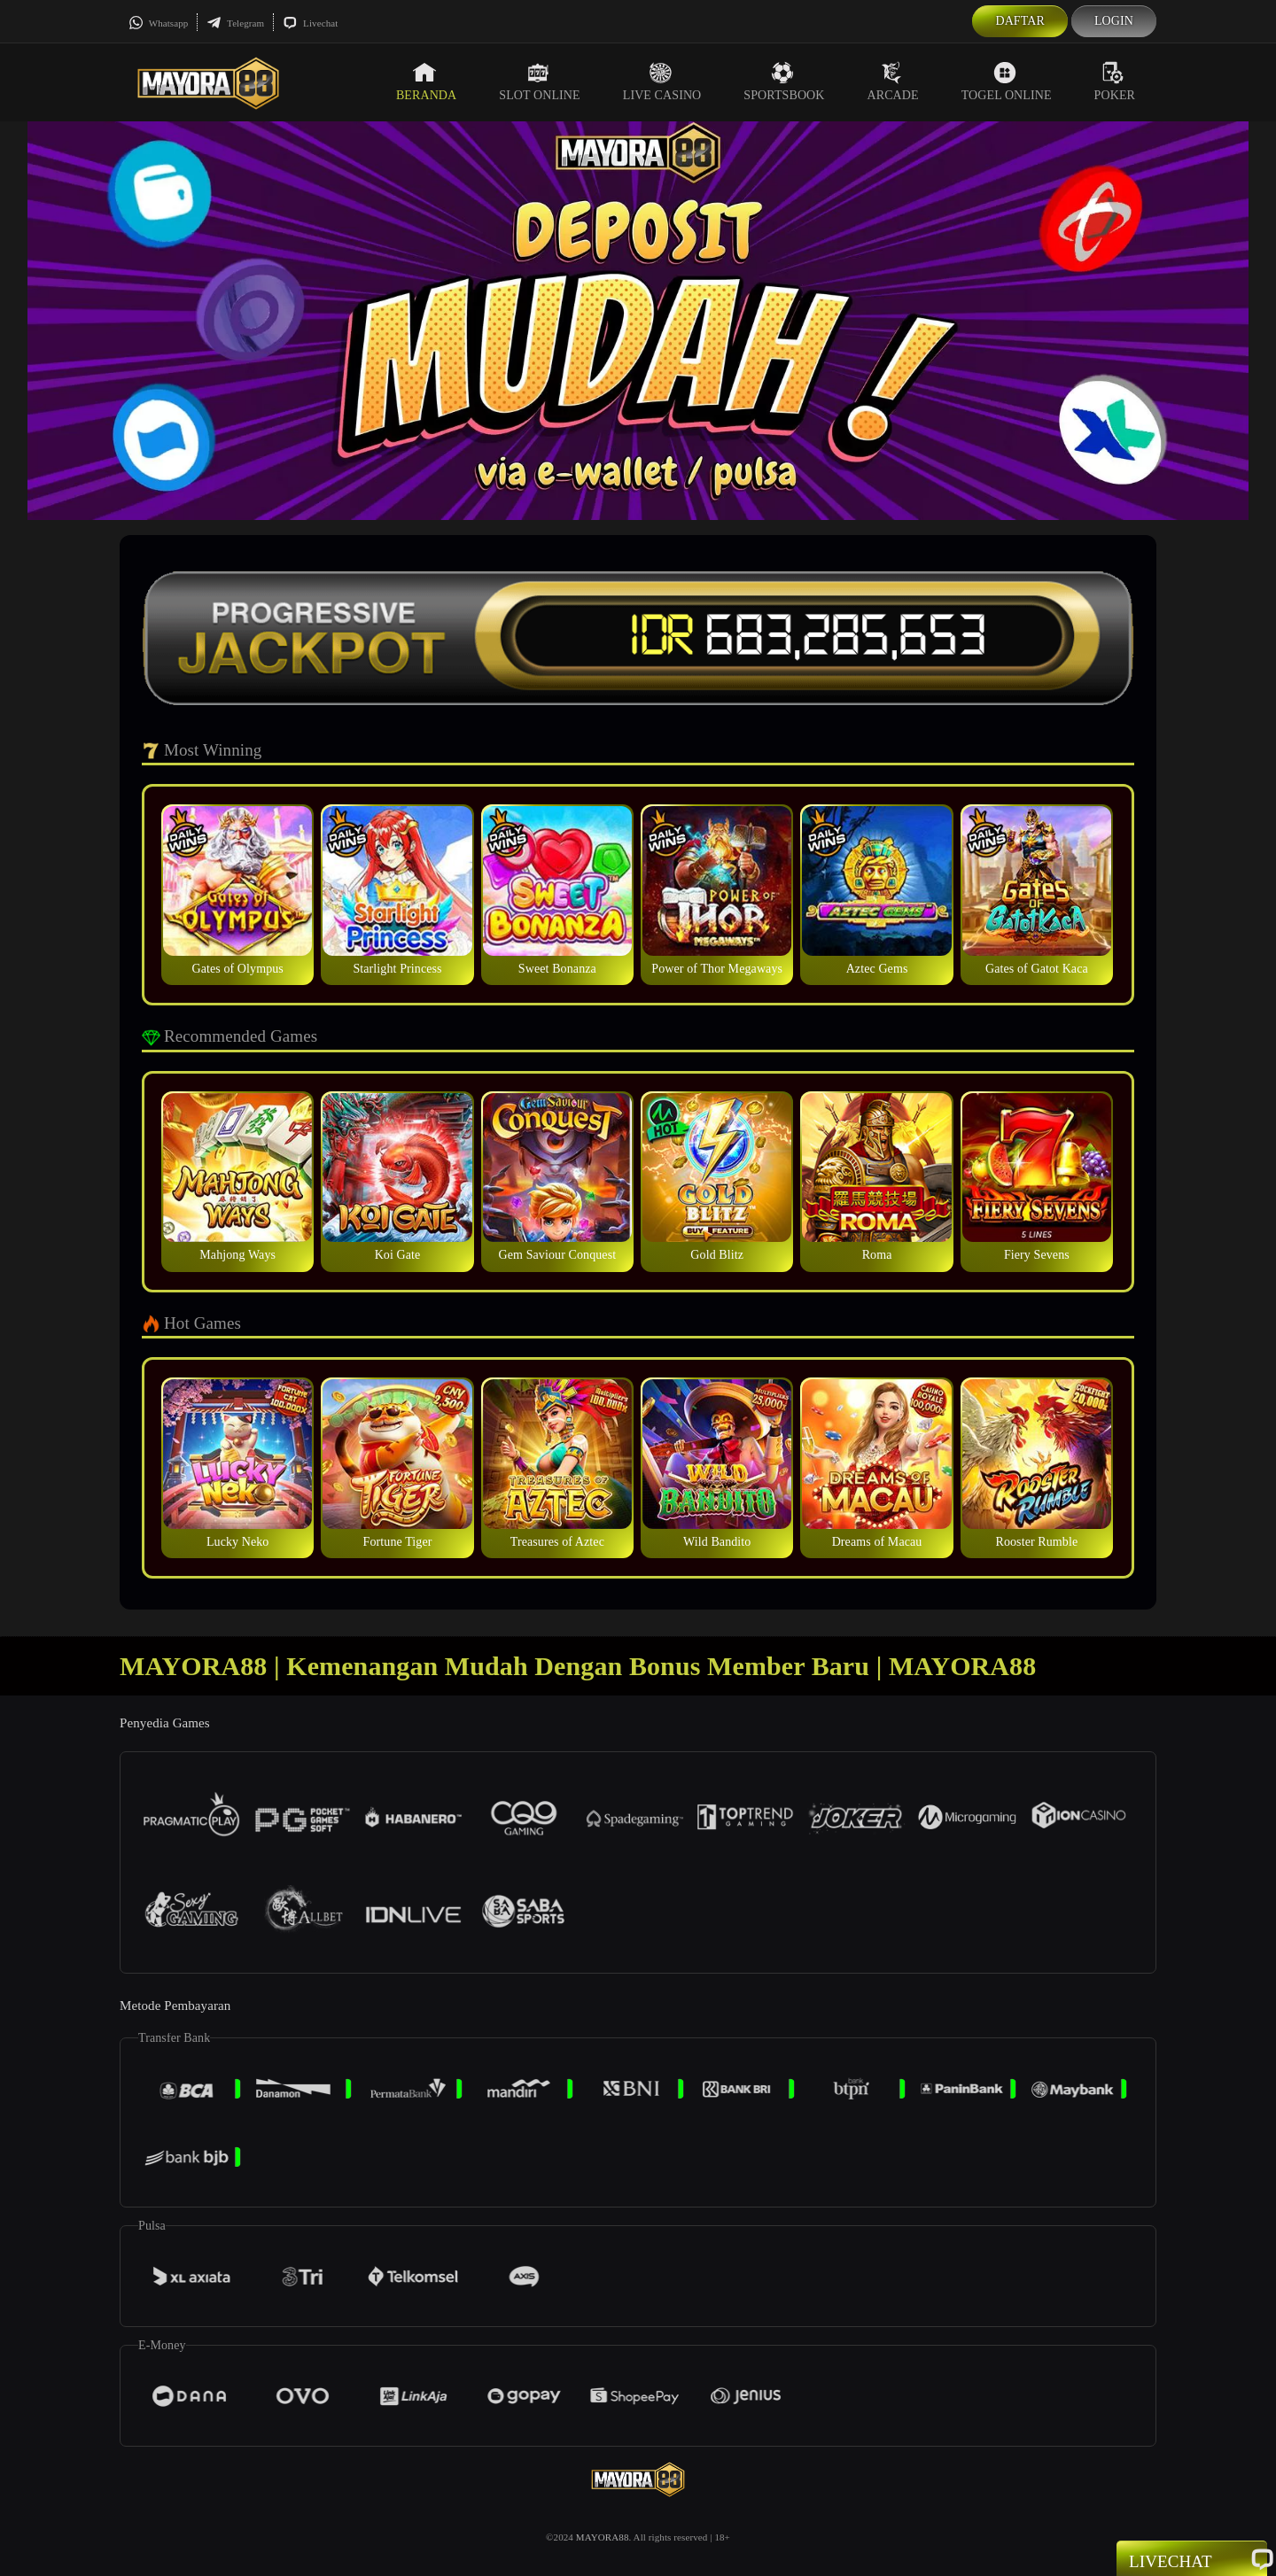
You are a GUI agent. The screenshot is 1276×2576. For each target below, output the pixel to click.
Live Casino (662, 81)
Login (1113, 20)
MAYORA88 (602, 2537)
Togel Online (1006, 81)
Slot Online (539, 81)
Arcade (893, 81)
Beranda (426, 81)
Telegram (235, 23)
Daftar (1020, 20)
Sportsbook (783, 81)
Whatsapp (158, 23)
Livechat (310, 23)
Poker (1114, 81)
